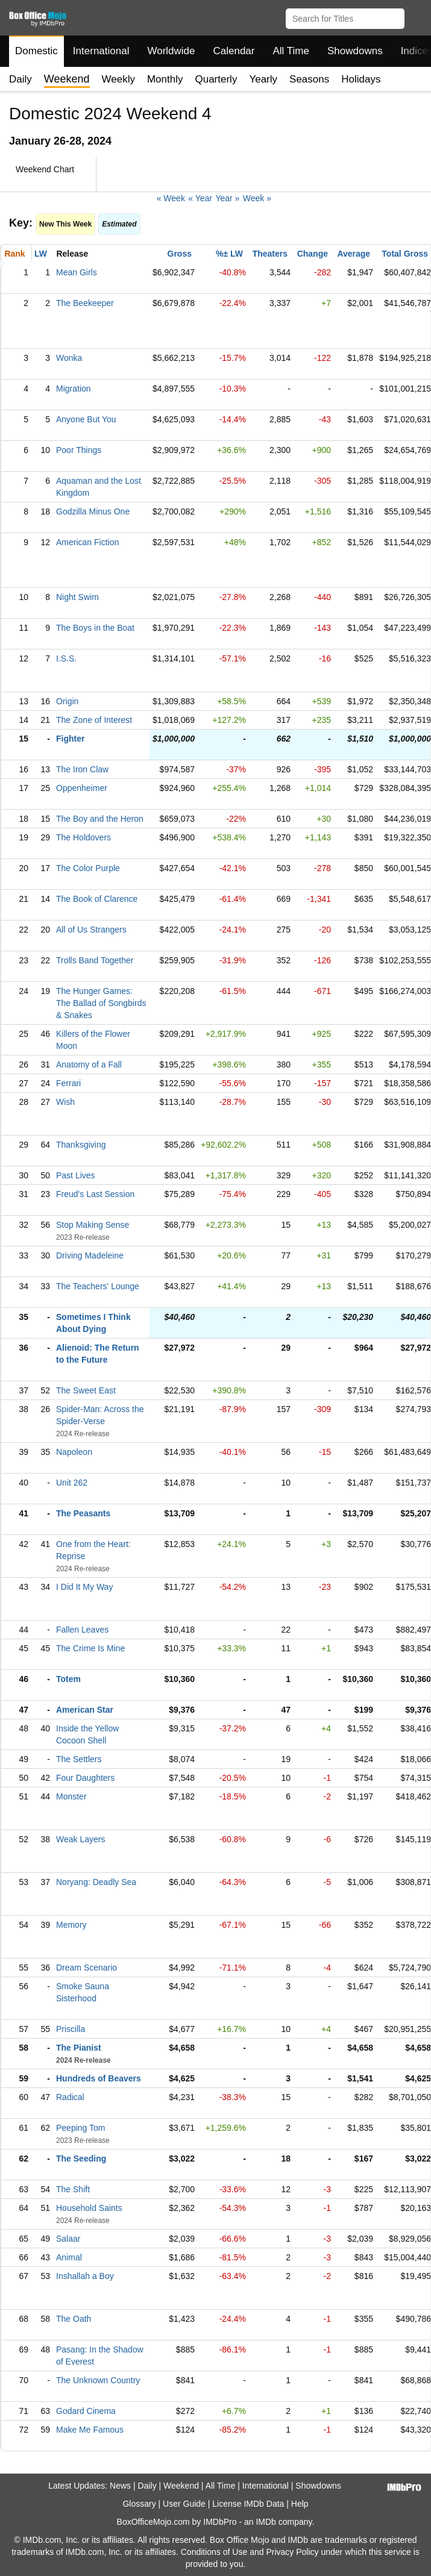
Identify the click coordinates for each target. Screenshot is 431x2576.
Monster (71, 1796)
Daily (20, 79)
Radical (70, 2097)
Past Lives (75, 1175)
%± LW (229, 253)
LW (40, 253)
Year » (227, 198)
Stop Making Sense (92, 1225)
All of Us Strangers (91, 929)
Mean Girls (76, 272)
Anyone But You (86, 419)
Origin (67, 701)
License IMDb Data (248, 2504)
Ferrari (68, 1083)
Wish (65, 1102)
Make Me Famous (90, 2429)
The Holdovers (83, 837)
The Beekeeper (85, 303)
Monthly (165, 79)
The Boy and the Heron (99, 819)
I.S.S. (66, 658)
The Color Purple (88, 868)
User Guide (184, 2504)
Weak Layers (80, 1839)
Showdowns (355, 51)
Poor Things (78, 450)
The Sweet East (86, 1390)
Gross (180, 253)
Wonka (69, 358)
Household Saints (89, 2208)
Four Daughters (85, 1778)
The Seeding (81, 2158)
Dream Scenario (86, 1967)
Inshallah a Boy (85, 2276)
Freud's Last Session (95, 1194)
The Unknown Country (98, 2380)
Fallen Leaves (82, 1629)
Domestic (36, 51)
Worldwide (171, 51)
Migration (73, 388)
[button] (416, 16)
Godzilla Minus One (93, 511)
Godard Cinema (86, 2411)
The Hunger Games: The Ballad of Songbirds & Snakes (101, 1003)
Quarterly (216, 79)
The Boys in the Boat (95, 628)
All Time (291, 51)
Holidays (360, 79)
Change (312, 253)
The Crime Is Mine (90, 1648)
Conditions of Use (214, 2552)
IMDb (265, 2522)
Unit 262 (71, 1482)
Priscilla (70, 2029)
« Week (171, 198)
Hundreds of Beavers (98, 2078)
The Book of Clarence (96, 899)
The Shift (73, 2189)
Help (300, 2504)
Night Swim (77, 597)
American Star (84, 1710)
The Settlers (78, 1759)
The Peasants (83, 1513)
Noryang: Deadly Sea (96, 1882)
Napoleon (74, 1452)
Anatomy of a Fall (89, 1064)
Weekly (118, 79)
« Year (200, 198)
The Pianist (78, 2047)
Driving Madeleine (90, 1255)
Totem (68, 1679)
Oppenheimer (81, 788)
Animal (69, 2257)
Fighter (70, 738)
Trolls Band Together (94, 960)
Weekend (181, 2485)
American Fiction (87, 542)
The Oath (73, 2319)
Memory (71, 1925)
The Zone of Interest (94, 720)
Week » (257, 198)
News (120, 2485)
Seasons (309, 79)
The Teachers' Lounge (97, 1286)
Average (353, 253)
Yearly (263, 79)
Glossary (139, 2504)
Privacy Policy (292, 2552)
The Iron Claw (82, 769)
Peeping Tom (80, 2128)
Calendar (234, 51)
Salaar (68, 2238)
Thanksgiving (81, 1144)
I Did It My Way (84, 1587)
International (101, 51)
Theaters (270, 253)
